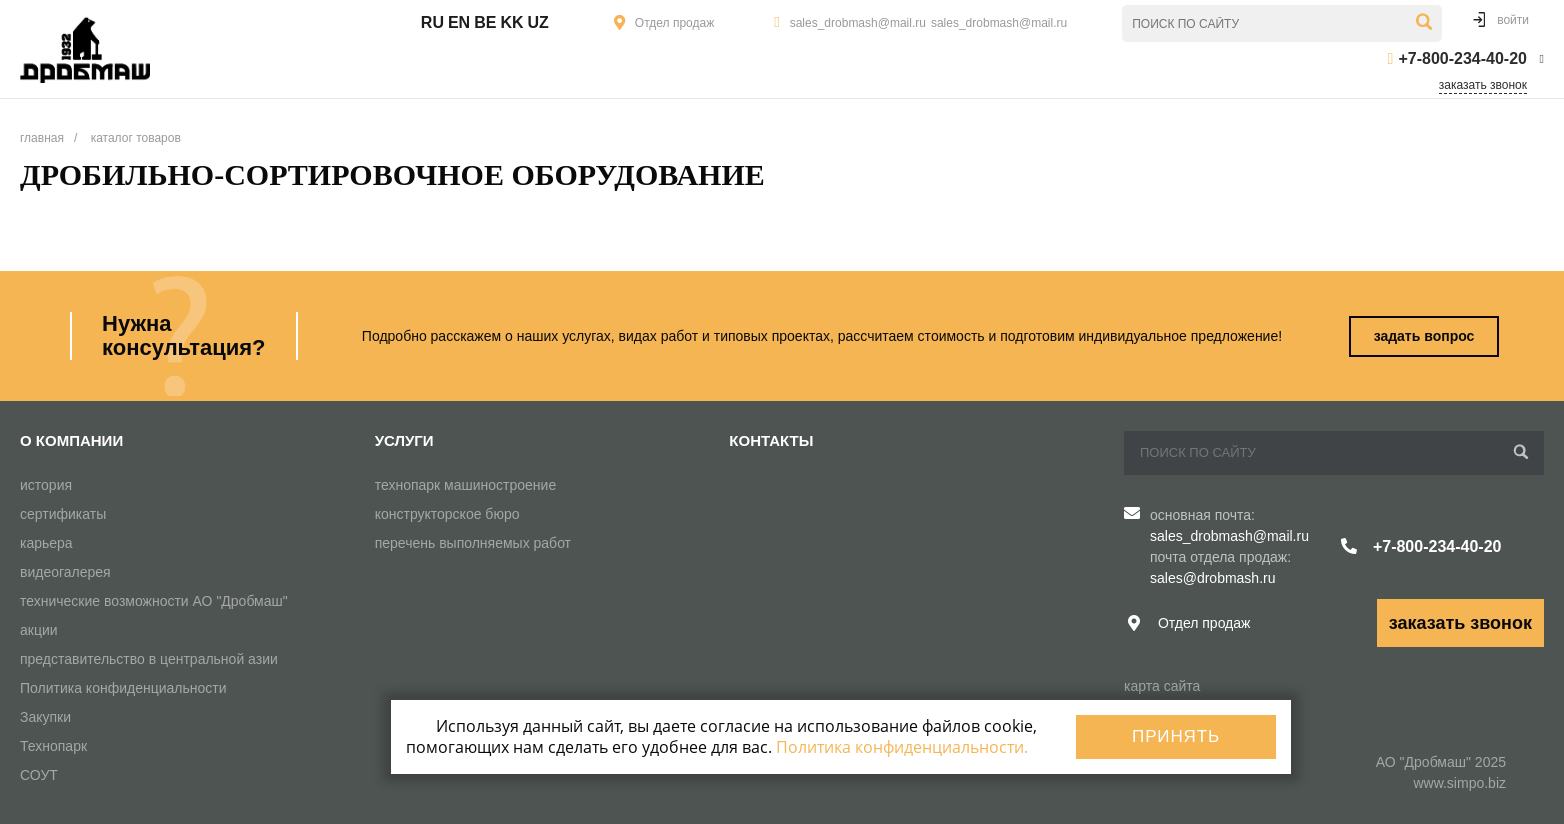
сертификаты (63, 514)
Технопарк (53, 746)
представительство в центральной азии (149, 659)
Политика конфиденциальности (123, 688)
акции (39, 630)
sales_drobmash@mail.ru (858, 23)
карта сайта (1162, 686)
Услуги (404, 440)
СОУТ (39, 775)
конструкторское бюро (447, 514)
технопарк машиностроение (466, 485)
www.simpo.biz (1459, 783)
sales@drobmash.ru (1213, 578)
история (46, 485)
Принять (1176, 736)
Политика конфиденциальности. (902, 747)
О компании (71, 440)
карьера (46, 543)
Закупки (45, 717)
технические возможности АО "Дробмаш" (154, 601)
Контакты (771, 440)
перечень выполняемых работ (473, 543)
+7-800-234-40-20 (1462, 58)
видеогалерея (65, 572)
